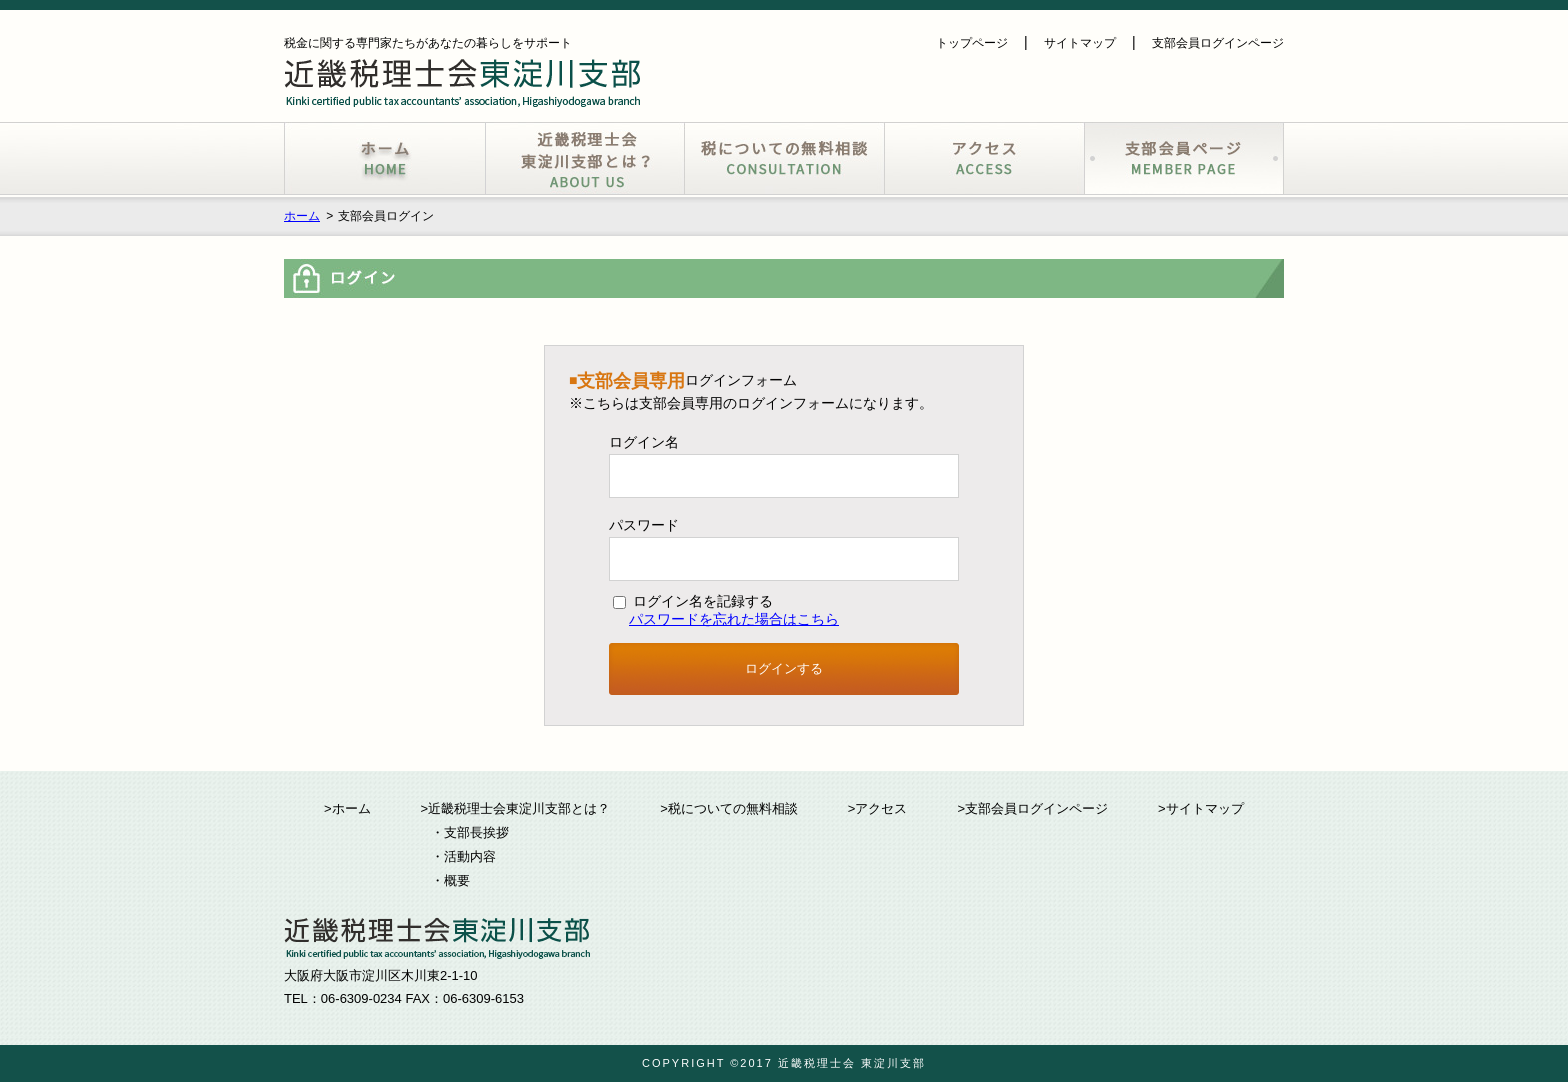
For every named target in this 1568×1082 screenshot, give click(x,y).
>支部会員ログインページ (1032, 808)
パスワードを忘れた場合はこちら (734, 619)
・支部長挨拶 (470, 832)
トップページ (972, 43)
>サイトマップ (1201, 808)
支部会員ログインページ (1218, 43)
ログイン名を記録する (693, 601)
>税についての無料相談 (729, 808)
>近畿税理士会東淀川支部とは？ (516, 808)
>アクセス (878, 808)
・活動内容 (463, 856)
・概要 (450, 880)
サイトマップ (1080, 43)
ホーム (302, 216)
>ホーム (347, 808)
